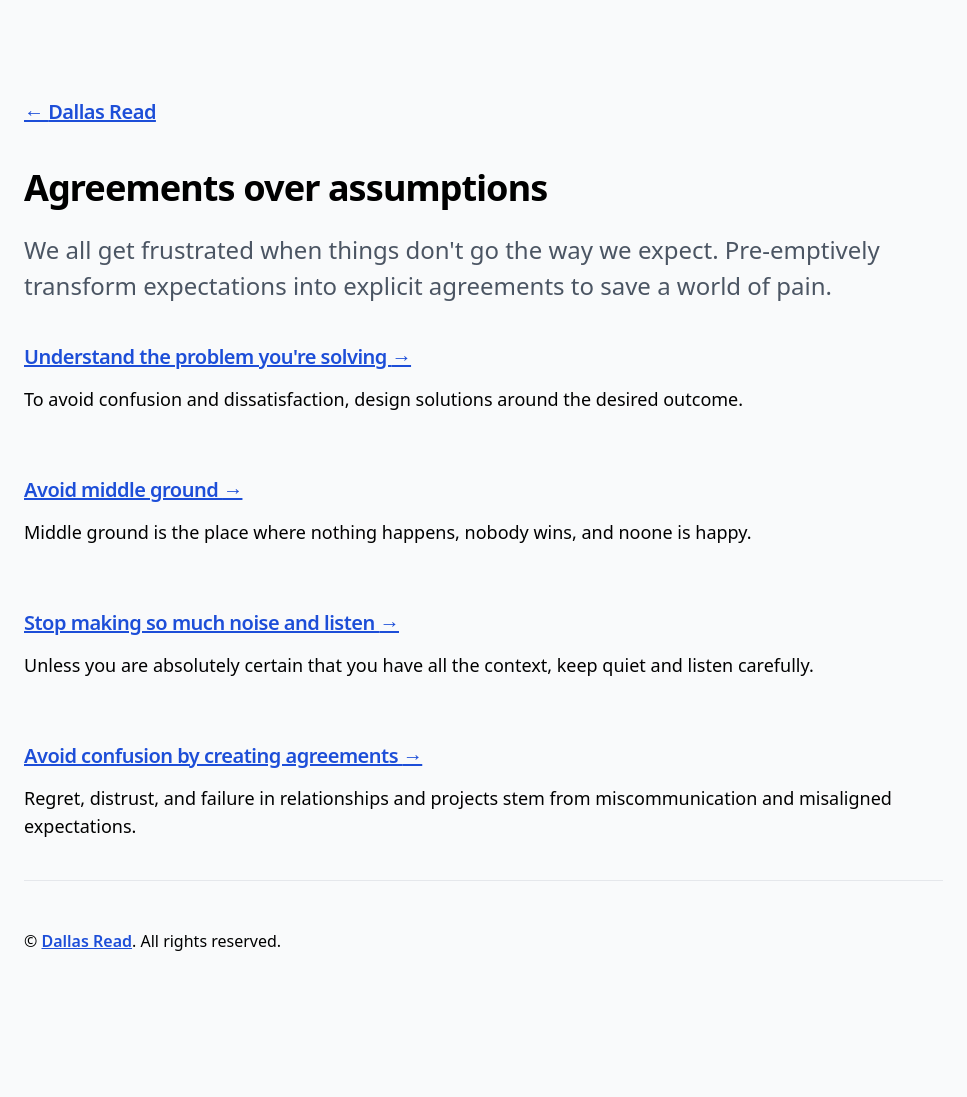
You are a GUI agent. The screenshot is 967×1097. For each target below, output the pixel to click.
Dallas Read (102, 111)
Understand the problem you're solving (208, 356)
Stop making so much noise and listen (202, 622)
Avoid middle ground (123, 489)
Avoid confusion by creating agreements (213, 755)
